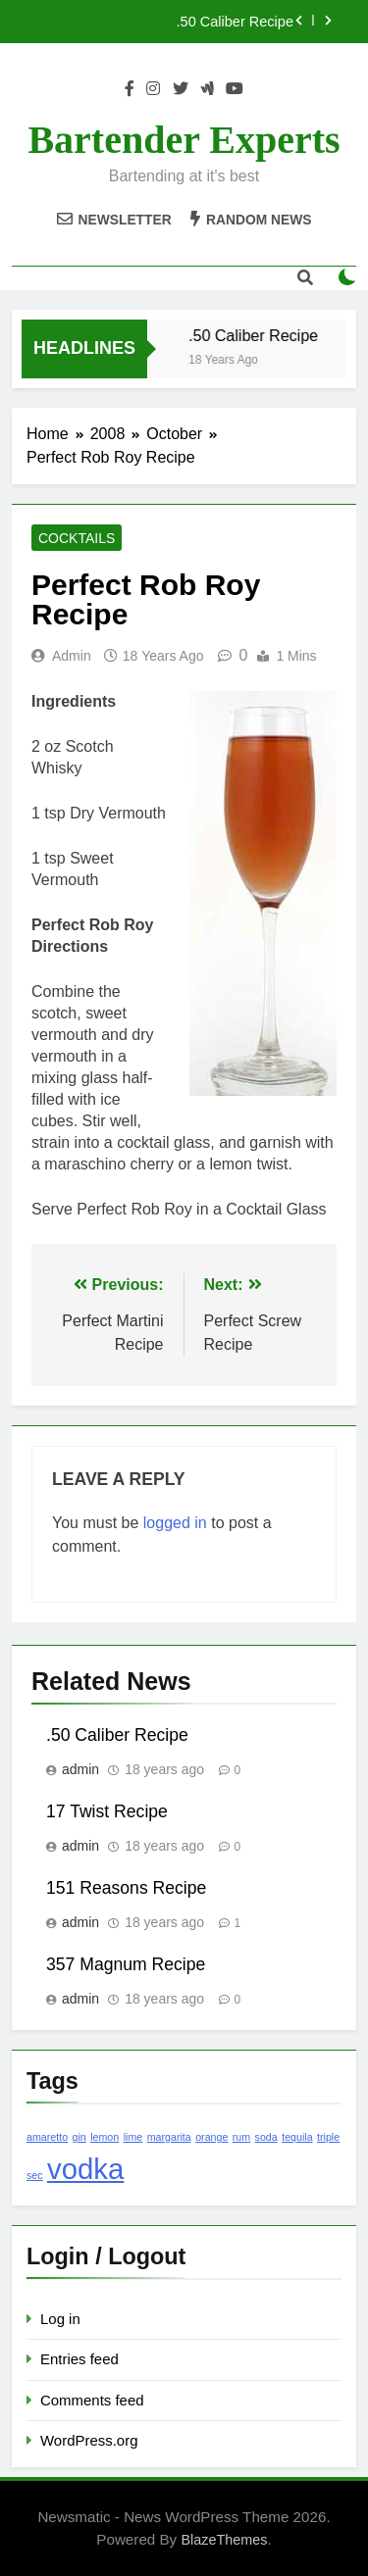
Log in (60, 2318)
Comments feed (92, 2400)
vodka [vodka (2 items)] (85, 2169)
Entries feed (79, 2359)
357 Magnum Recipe (125, 1964)
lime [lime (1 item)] (133, 2137)
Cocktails (76, 538)
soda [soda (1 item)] (266, 2137)
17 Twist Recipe (107, 1811)
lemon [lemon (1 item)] (104, 2137)
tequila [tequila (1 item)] (297, 2137)
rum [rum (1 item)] (241, 2137)
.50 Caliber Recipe (235, 21)
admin (71, 656)
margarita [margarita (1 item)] (169, 2137)
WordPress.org (88, 2440)
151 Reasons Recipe (126, 1888)
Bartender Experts (183, 140)
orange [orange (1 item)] (211, 2137)
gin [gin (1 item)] (79, 2137)
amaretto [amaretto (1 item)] (47, 2137)
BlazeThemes (224, 2540)
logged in (175, 1522)
